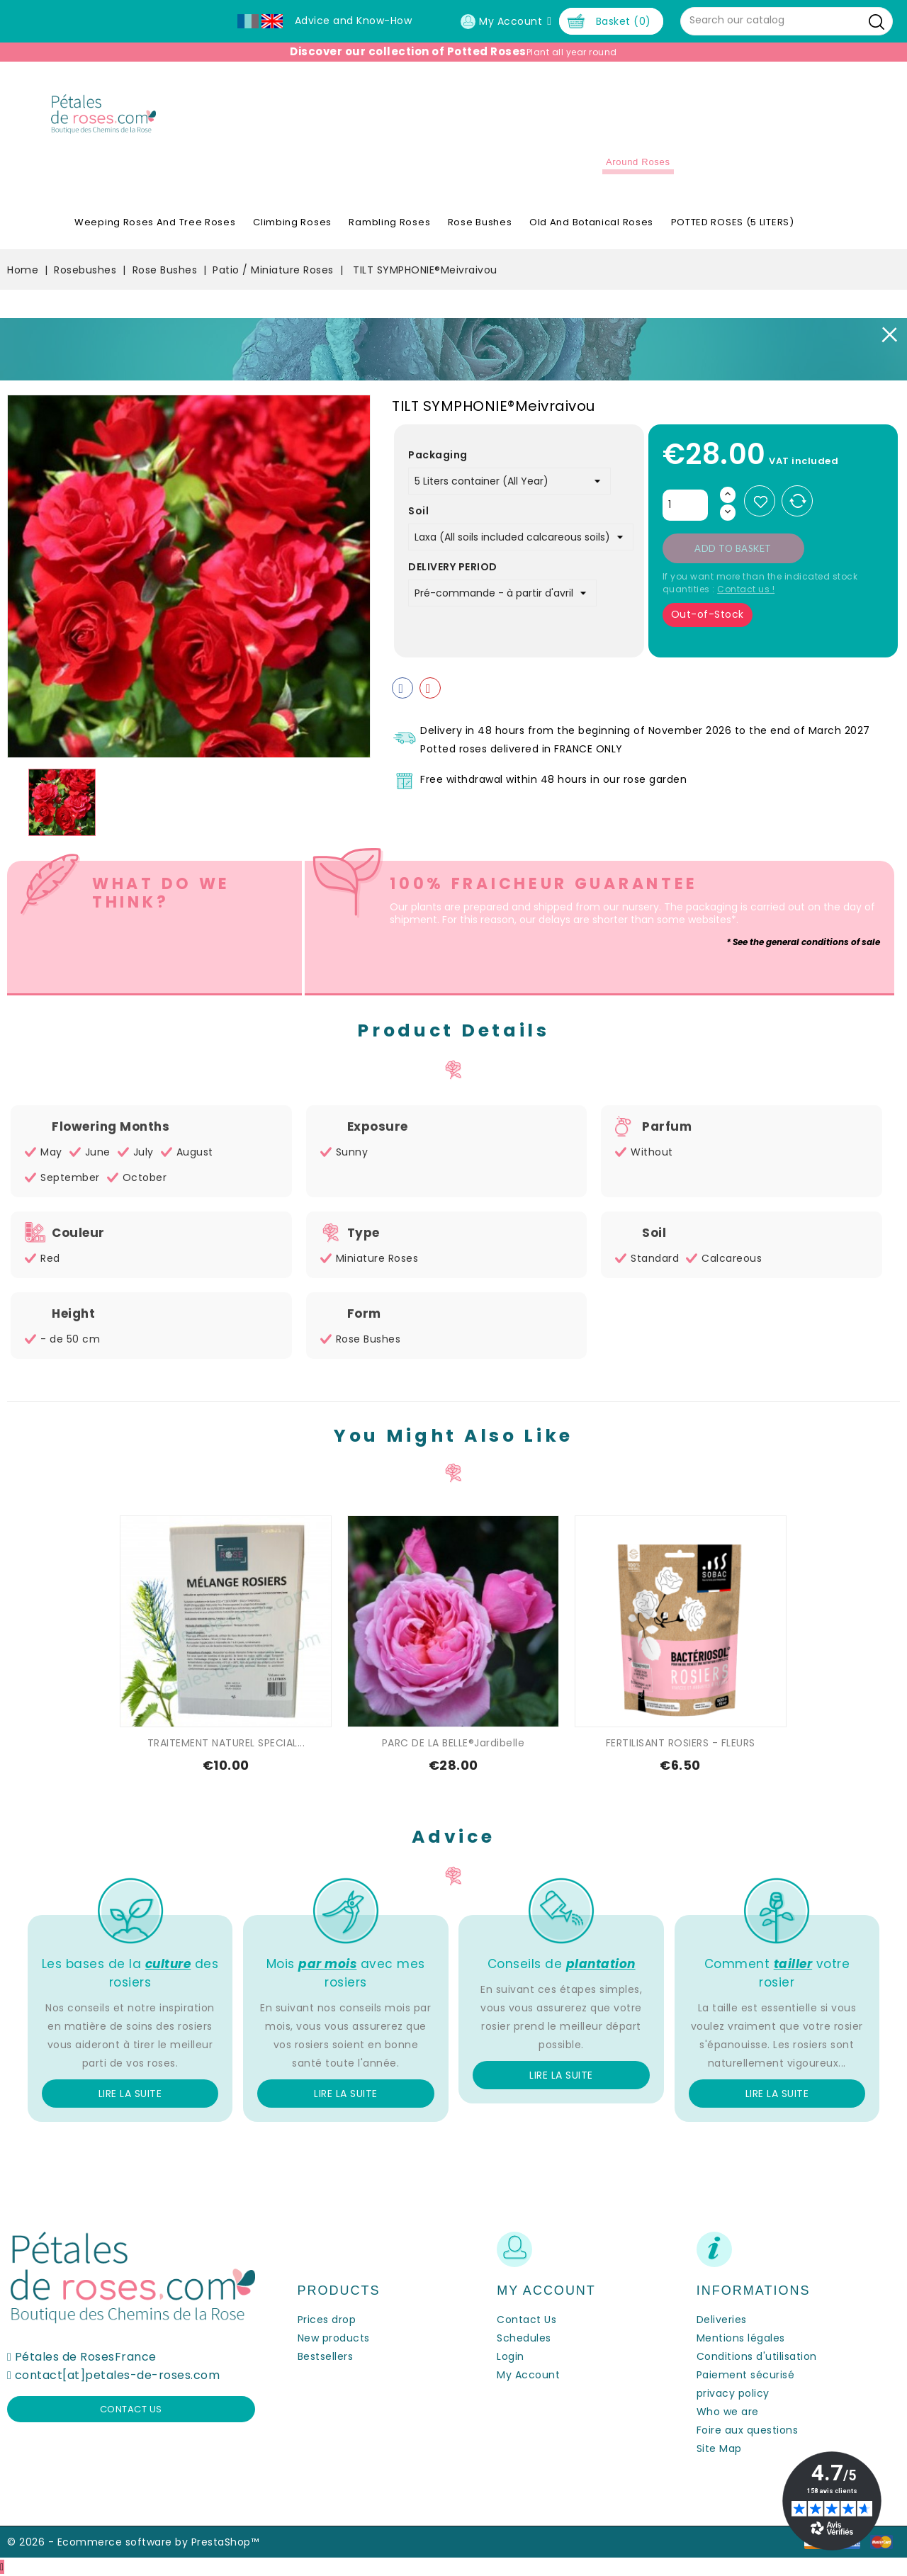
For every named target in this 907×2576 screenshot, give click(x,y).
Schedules (524, 2338)
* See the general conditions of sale (803, 942)
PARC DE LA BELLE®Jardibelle (453, 1743)
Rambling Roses (389, 222)
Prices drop (327, 2319)
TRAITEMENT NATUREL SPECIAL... (226, 1743)
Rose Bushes (480, 222)
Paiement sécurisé (746, 2375)
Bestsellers (326, 2356)
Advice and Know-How (353, 20)
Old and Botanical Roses (591, 222)
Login (510, 2356)
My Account (528, 2375)
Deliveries (722, 2319)
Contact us (131, 2409)
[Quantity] (685, 505)
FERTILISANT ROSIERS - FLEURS (680, 1743)
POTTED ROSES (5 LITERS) (732, 222)
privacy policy (733, 2393)
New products (334, 2338)
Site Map (719, 2448)
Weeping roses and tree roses (155, 222)
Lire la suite (130, 2093)
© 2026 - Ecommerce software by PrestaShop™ (133, 2542)
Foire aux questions (748, 2430)
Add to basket (733, 548)
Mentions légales (741, 2338)
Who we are (728, 2412)
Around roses (638, 162)
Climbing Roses (292, 222)
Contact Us (526, 2319)
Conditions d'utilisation (757, 2356)
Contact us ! (745, 589)
